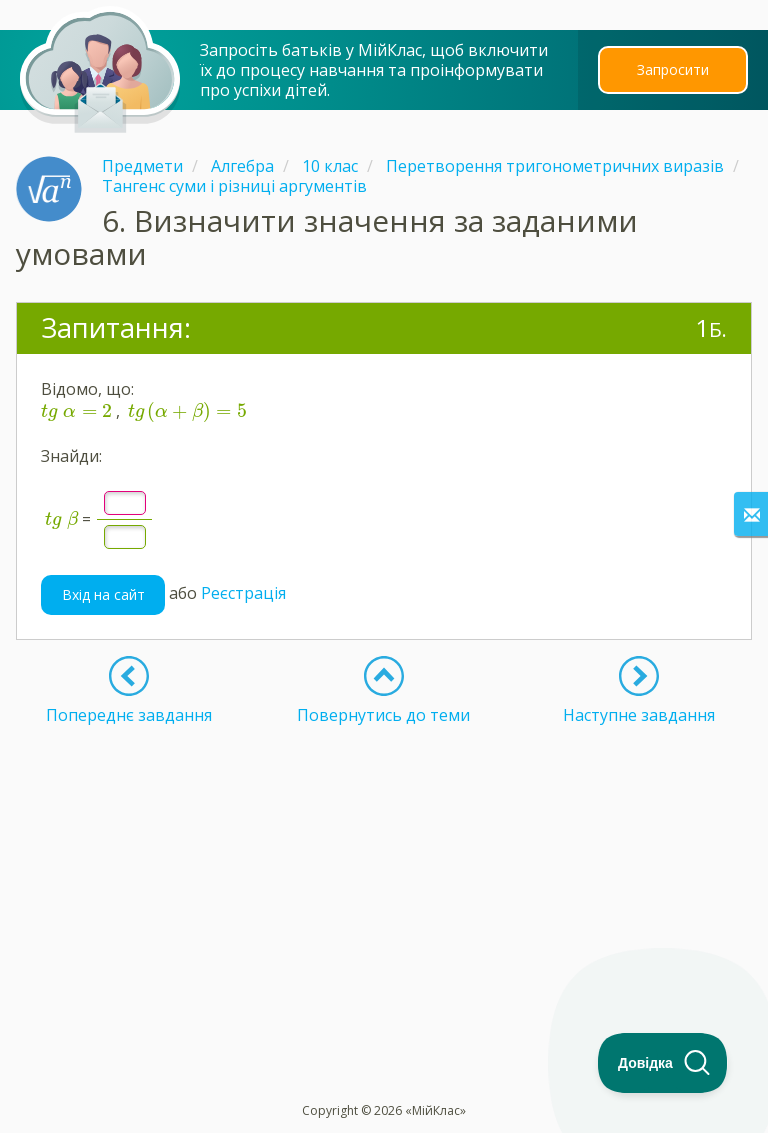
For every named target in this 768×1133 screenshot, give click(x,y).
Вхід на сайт (103, 594)
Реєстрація (243, 593)
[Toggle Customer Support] (663, 1063)
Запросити (673, 69)
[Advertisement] (384, 865)
